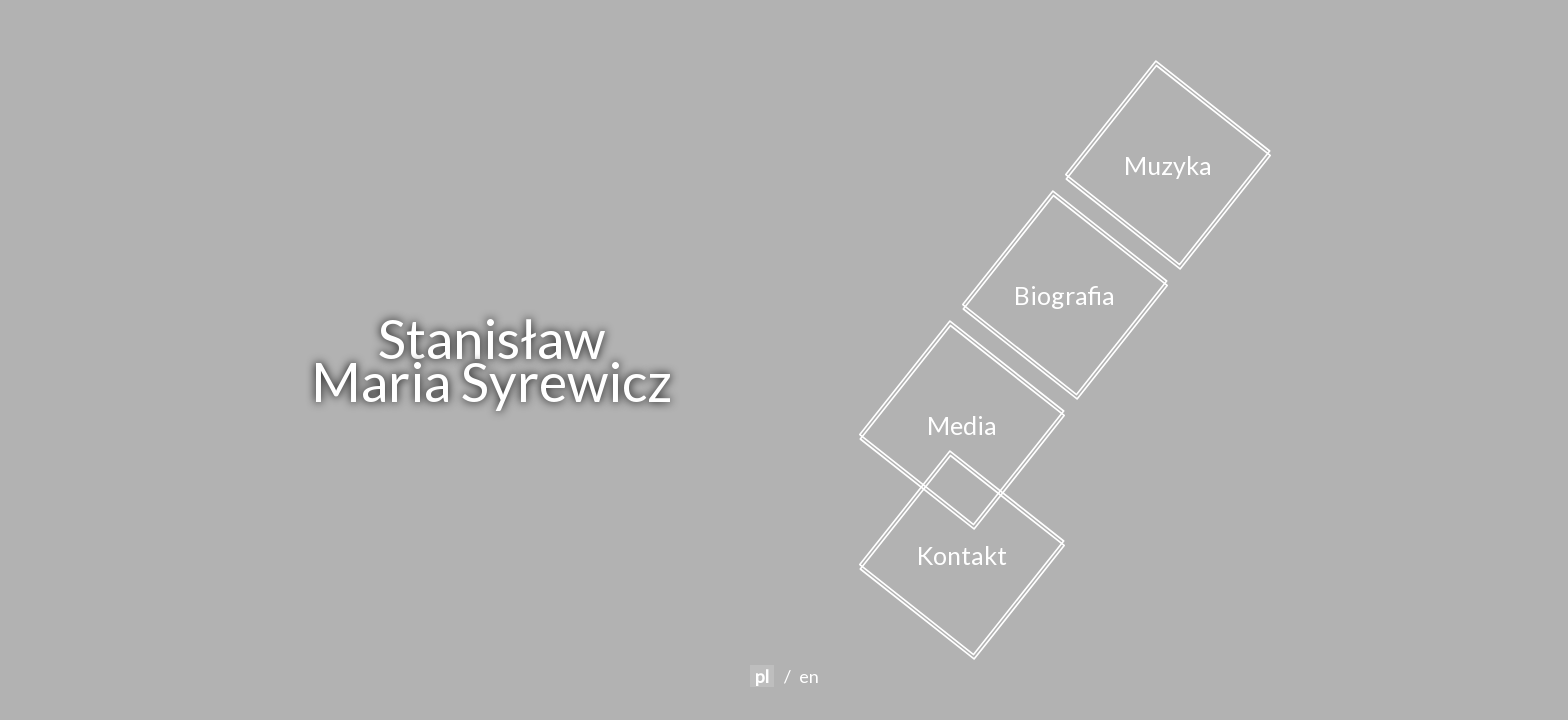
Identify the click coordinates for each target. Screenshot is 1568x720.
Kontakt (962, 555)
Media (962, 425)
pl (762, 676)
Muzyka (1168, 165)
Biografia (1064, 295)
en (809, 676)
